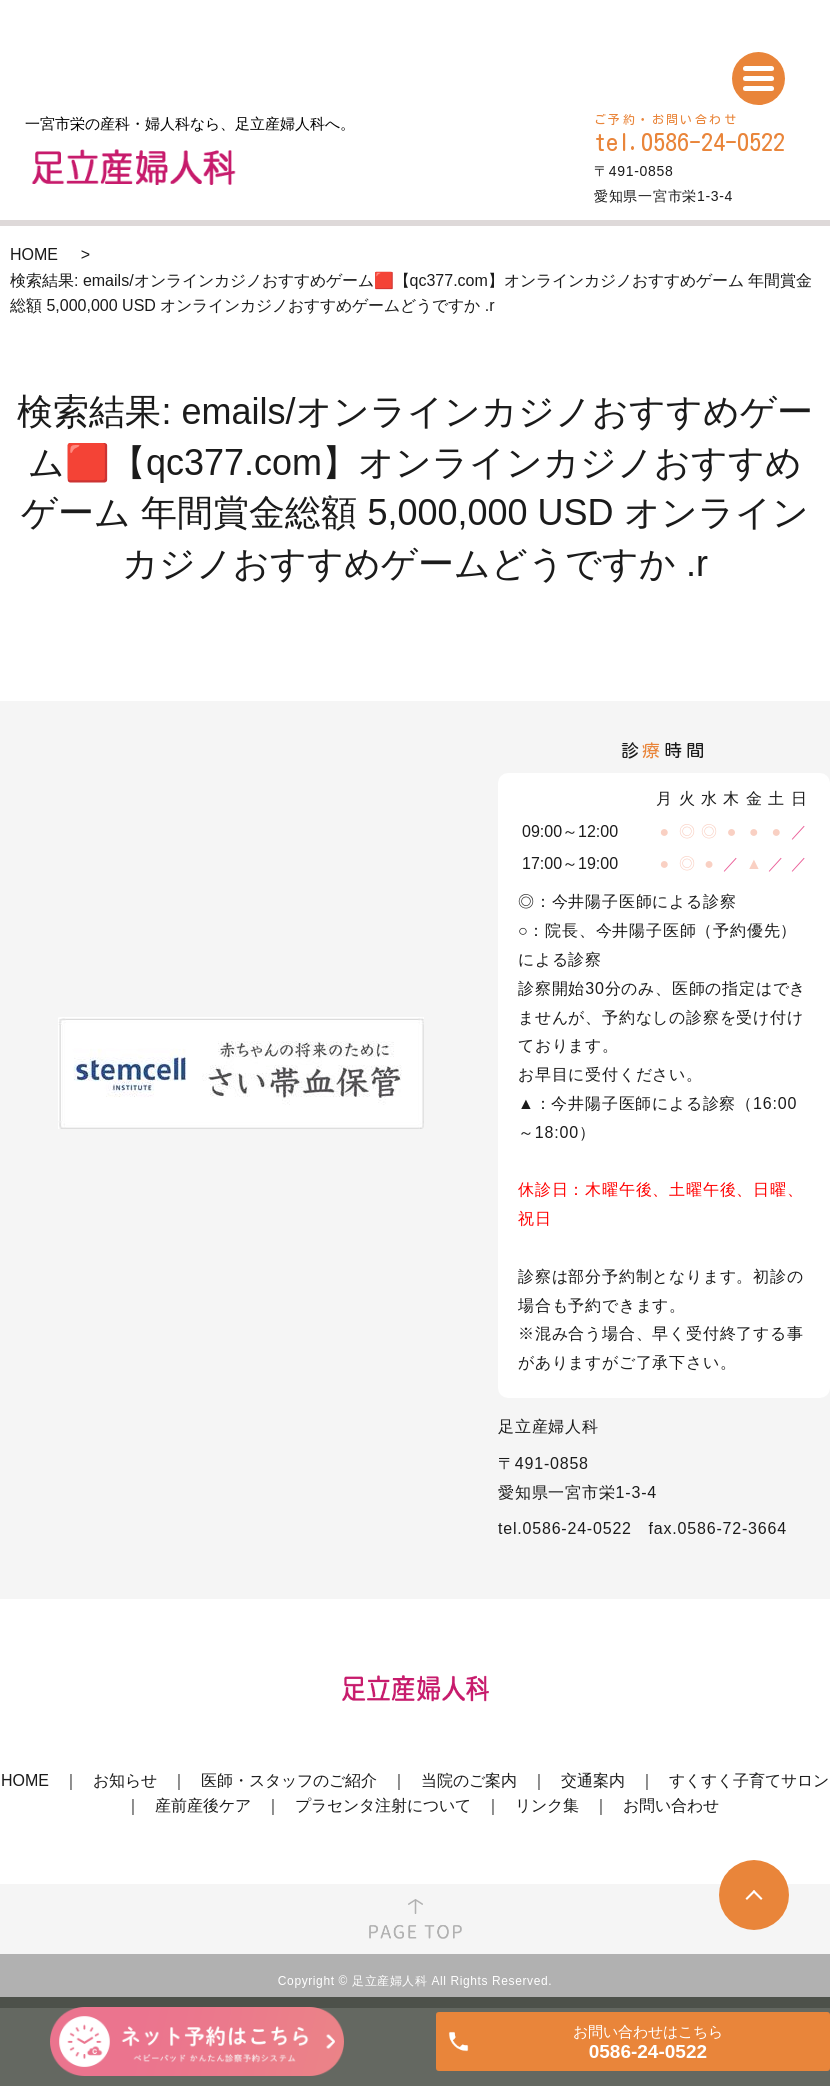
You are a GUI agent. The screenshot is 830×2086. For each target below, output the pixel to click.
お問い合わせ (671, 1805)
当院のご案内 (469, 1780)
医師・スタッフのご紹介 (289, 1780)
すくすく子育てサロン (749, 1780)
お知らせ (125, 1780)
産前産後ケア (203, 1805)
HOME (34, 254)
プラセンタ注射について (383, 1805)
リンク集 (547, 1805)
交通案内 (593, 1780)
